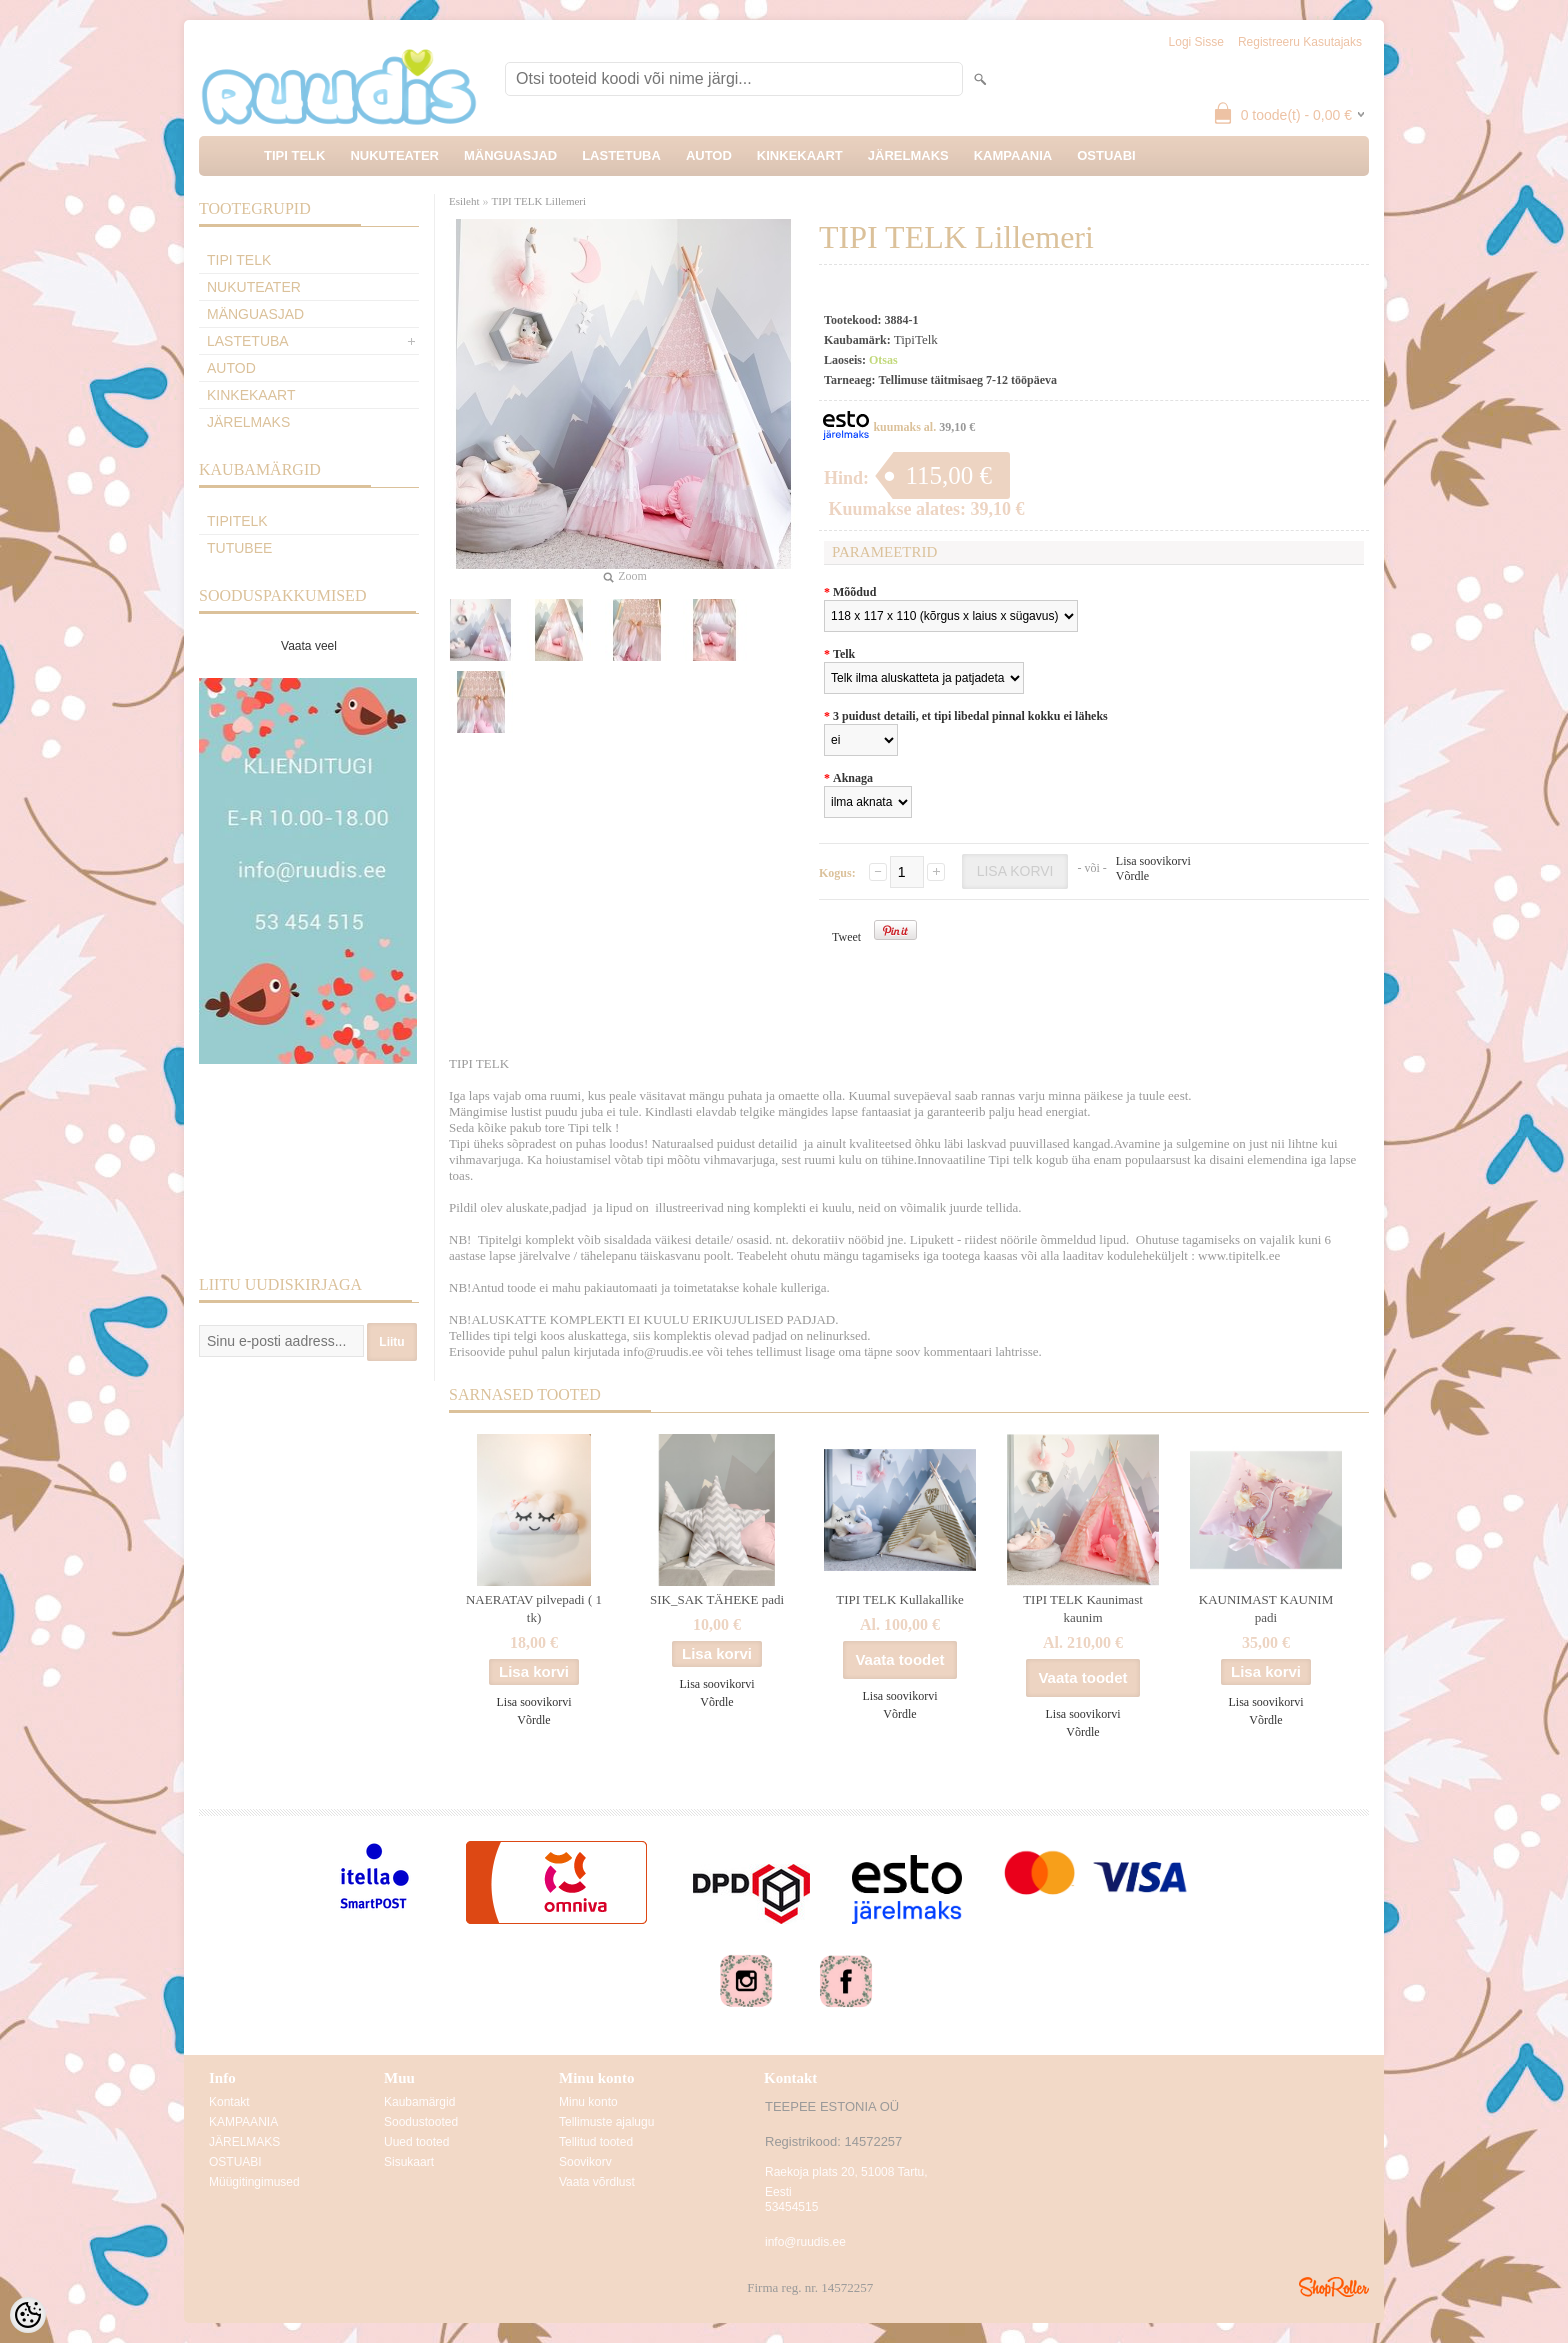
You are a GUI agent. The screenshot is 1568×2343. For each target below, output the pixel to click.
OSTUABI (1106, 155)
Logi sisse (1196, 42)
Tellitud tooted (596, 2142)
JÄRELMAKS (908, 155)
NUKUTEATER (394, 155)
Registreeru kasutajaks (1300, 42)
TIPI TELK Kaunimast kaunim (1083, 1608)
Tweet (846, 937)
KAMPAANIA (1013, 155)
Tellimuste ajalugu (606, 2122)
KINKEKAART (800, 155)
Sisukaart (409, 2162)
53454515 (791, 2207)
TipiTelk (237, 521)
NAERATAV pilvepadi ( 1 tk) (534, 1608)
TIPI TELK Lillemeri (539, 201)
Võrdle (1132, 876)
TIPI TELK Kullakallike (900, 1599)
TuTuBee (239, 548)
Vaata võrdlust (597, 2182)
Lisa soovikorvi (1153, 861)
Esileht (464, 201)
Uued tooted (416, 2142)
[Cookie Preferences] (28, 2315)
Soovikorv (585, 2162)
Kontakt (229, 2102)
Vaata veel (309, 646)
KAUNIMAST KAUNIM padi (1266, 1608)
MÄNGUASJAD (510, 155)
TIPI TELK (294, 155)
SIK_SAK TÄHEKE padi (717, 1599)
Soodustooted (421, 2122)
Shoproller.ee (1334, 2287)
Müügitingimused (254, 2182)
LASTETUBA (621, 155)
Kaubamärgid (419, 2102)
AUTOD (709, 155)
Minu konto (588, 2102)
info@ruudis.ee (805, 2242)
